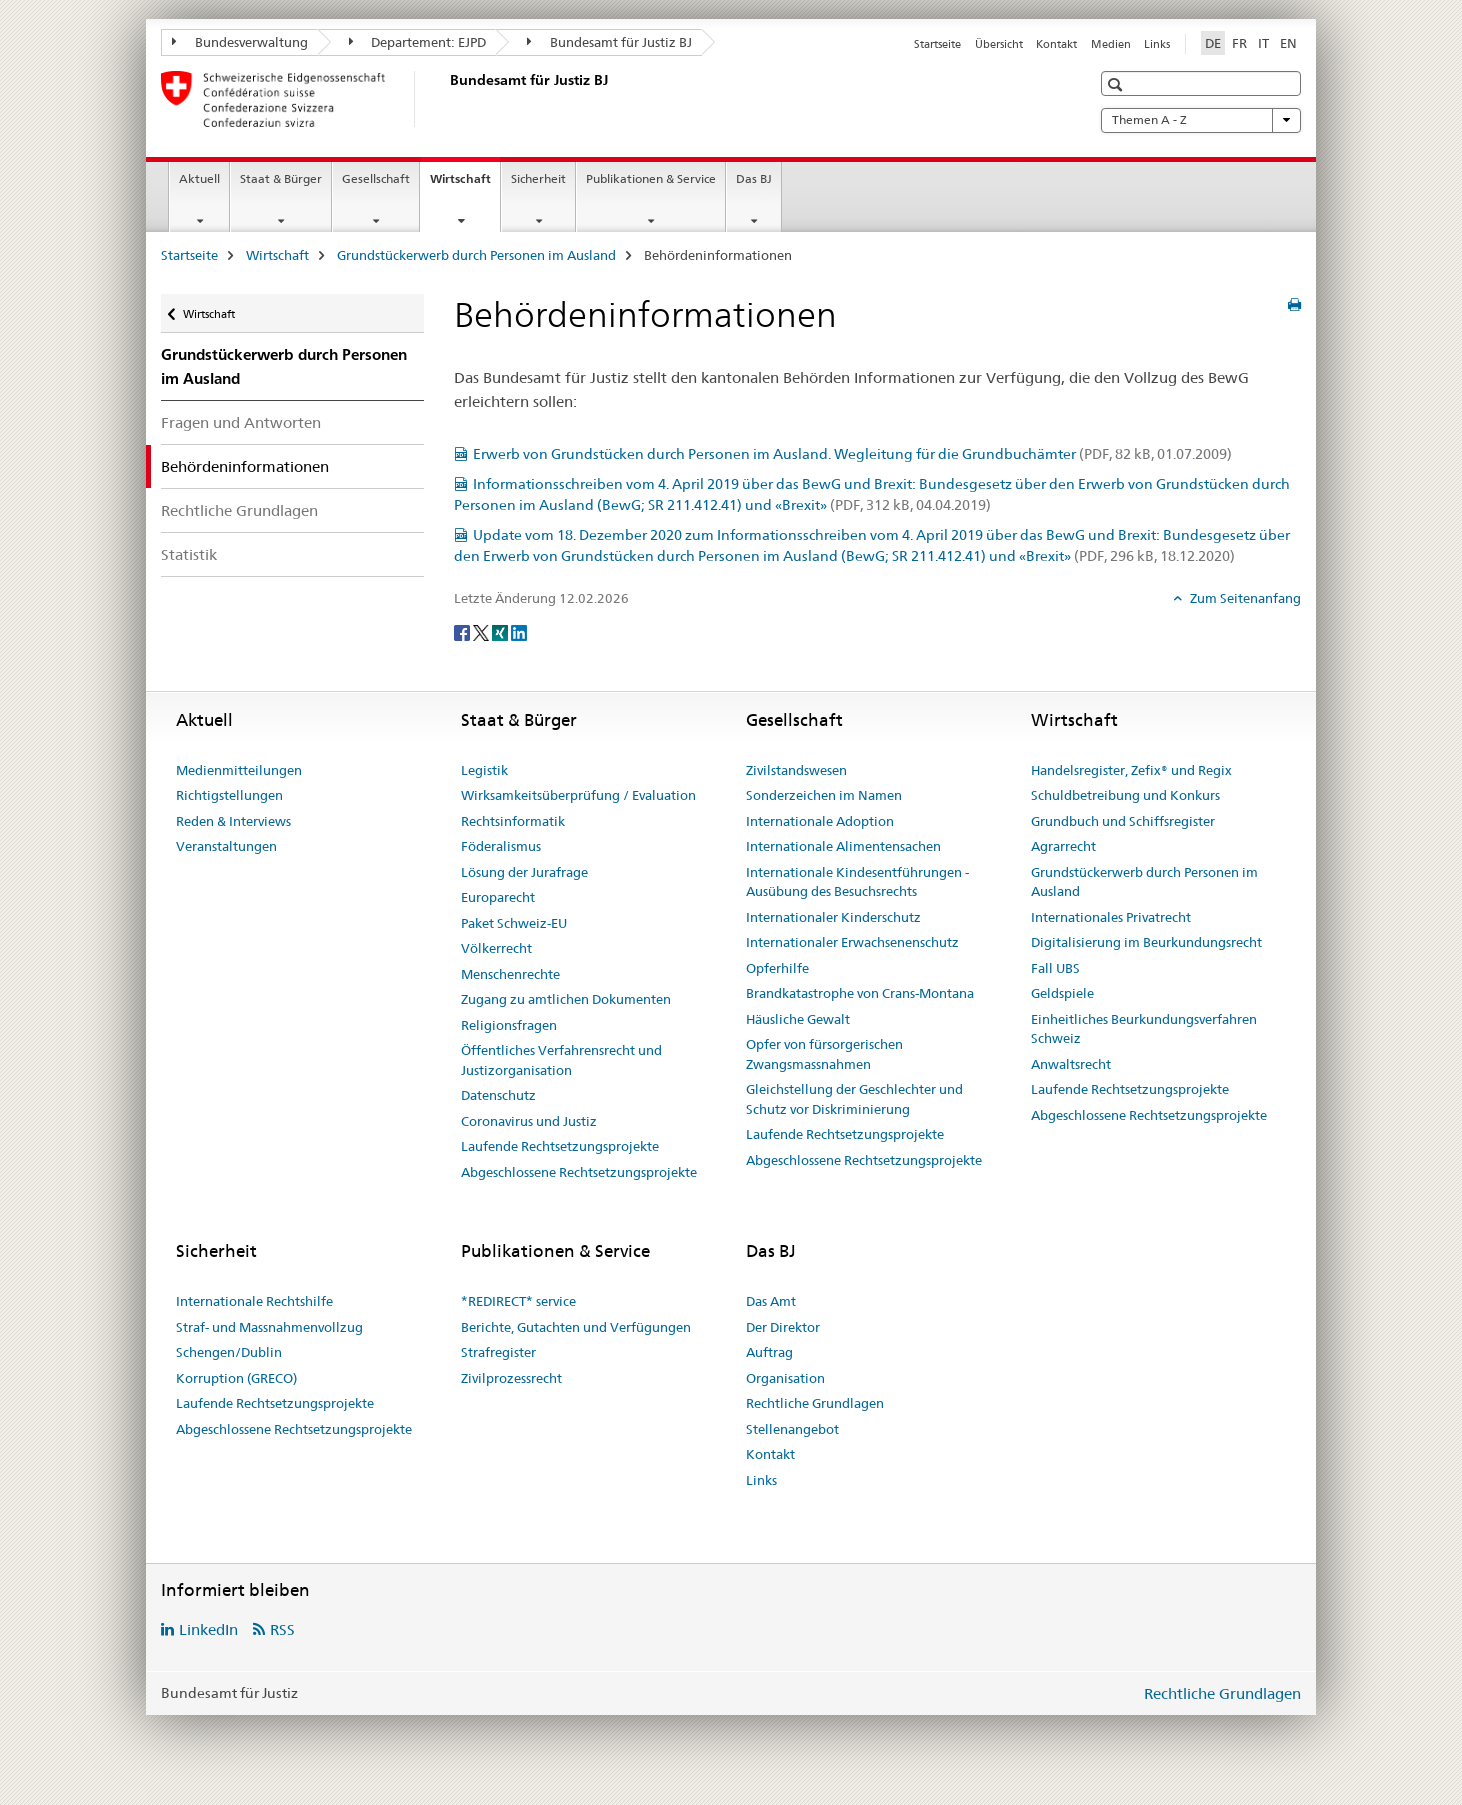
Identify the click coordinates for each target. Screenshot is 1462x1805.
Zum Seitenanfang (1244, 598)
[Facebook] (463, 632)
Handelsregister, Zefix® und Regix (1131, 770)
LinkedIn (208, 1629)
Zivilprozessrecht (511, 1378)
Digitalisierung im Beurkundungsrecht (1146, 942)
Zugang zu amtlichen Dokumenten (566, 999)
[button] (1117, 84)
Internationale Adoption (820, 821)
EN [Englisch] (1288, 43)
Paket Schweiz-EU (514, 923)
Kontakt (1056, 44)
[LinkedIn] (519, 632)
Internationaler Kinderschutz (833, 917)
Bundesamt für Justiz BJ (609, 42)
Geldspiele (1062, 993)
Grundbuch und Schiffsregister (1123, 821)
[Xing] (501, 632)
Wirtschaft (465, 185)
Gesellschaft (376, 178)
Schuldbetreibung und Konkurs (1125, 795)
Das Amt (771, 1301)
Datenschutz (498, 1095)
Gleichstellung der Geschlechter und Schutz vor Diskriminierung (854, 1099)
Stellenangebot (792, 1429)
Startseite (937, 44)
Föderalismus (501, 846)
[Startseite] (446, 99)
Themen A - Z (1201, 120)
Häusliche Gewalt (798, 1019)
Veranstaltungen (226, 846)
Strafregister (498, 1352)
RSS (282, 1629)
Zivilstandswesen (796, 770)
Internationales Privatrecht (1111, 917)
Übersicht (999, 44)
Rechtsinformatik (513, 821)
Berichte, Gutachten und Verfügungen (576, 1327)
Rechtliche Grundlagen (239, 510)
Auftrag (769, 1352)
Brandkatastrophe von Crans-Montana (860, 993)
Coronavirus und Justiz (529, 1121)
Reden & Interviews (233, 821)
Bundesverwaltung (240, 42)
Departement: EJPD (418, 42)
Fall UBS (1055, 968)
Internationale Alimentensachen (843, 846)
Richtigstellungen (229, 795)
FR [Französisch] (1239, 43)
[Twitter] (482, 632)
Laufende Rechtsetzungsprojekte (560, 1146)
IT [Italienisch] (1263, 43)
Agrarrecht (1063, 846)
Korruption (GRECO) (236, 1378)
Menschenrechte (510, 974)
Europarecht (498, 897)
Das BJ (754, 178)
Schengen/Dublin (229, 1352)
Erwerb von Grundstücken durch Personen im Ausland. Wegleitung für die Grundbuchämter (852, 454)
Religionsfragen (509, 1025)
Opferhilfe (777, 968)
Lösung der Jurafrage (524, 872)
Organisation (785, 1378)
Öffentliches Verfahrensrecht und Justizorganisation (561, 1060)
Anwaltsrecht (1071, 1064)
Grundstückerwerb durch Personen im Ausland (476, 255)
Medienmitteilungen (239, 770)
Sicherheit (538, 178)
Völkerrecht (496, 948)
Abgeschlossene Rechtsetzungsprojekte (579, 1172)
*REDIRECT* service (518, 1301)
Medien (1111, 44)
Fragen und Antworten (241, 422)
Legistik (484, 770)
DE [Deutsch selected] (1213, 43)
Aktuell (199, 178)
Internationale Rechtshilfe (254, 1301)
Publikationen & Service (651, 178)
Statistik (189, 554)
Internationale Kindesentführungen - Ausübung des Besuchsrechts (857, 882)
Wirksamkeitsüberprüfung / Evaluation (578, 795)
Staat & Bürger (281, 178)
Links (1157, 44)
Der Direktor (783, 1327)
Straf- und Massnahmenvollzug (269, 1327)
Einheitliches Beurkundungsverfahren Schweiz (1144, 1029)
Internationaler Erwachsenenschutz (852, 942)
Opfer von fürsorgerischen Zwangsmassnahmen (824, 1054)
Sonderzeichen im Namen (824, 795)
